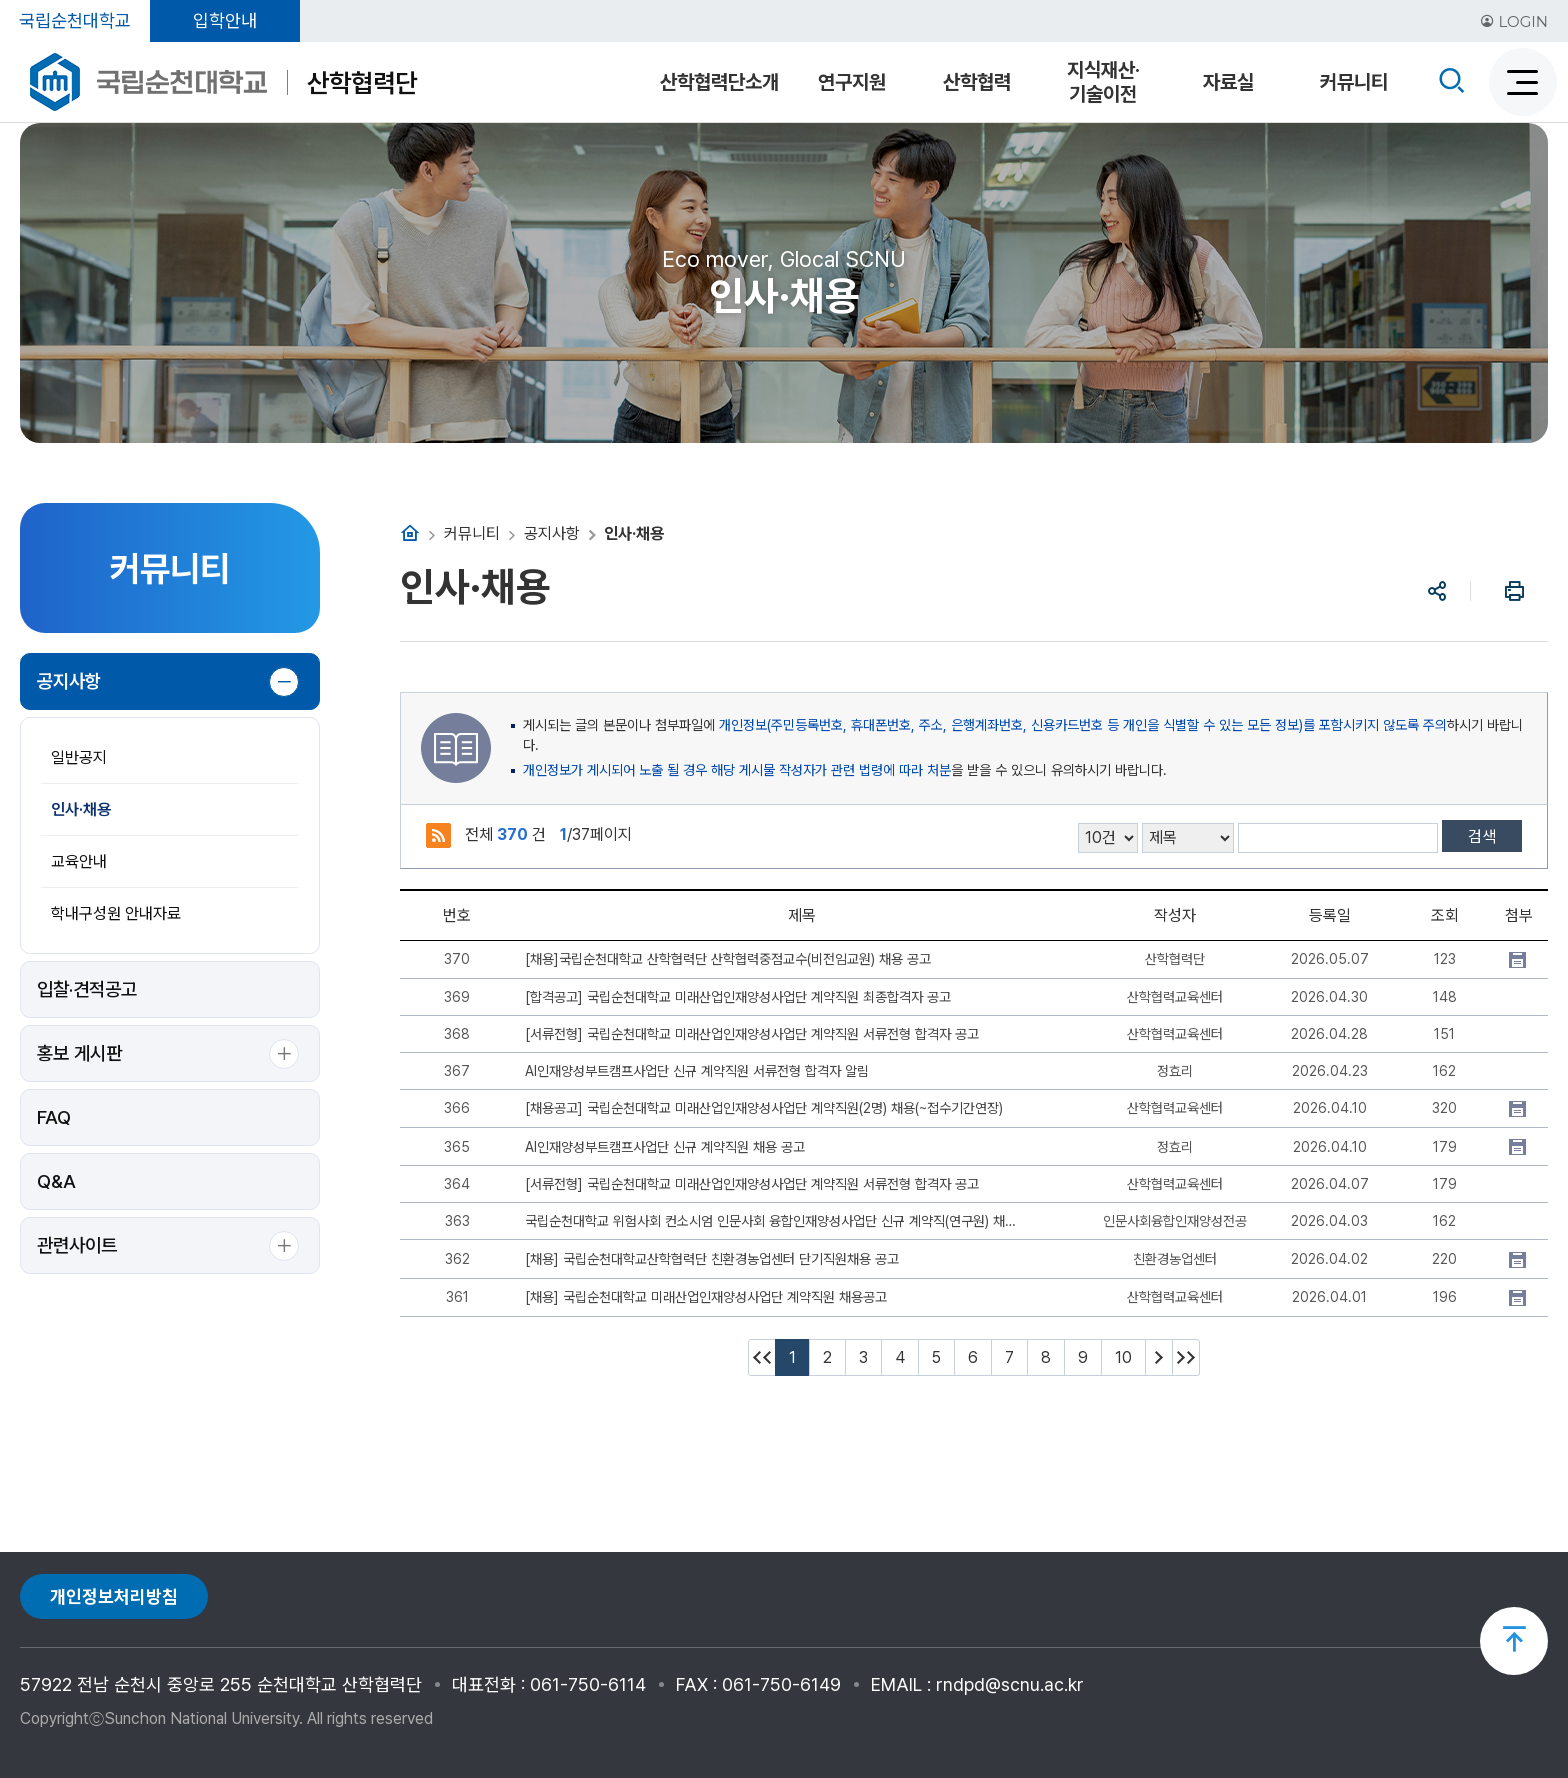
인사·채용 (81, 809)
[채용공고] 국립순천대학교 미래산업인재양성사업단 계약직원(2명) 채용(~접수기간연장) (764, 1108)
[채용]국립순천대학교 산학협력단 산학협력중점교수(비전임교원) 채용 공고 (728, 959)
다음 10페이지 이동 (1159, 1357)
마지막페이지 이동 (1186, 1357)
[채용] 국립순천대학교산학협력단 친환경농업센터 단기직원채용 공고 (712, 1259)
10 (1123, 1357)
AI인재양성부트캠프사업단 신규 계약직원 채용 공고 (665, 1147)
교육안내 (79, 861)
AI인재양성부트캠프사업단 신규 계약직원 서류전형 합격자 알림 (697, 1071)
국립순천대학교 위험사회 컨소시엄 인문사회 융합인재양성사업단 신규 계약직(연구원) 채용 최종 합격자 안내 (774, 1221)
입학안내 (225, 20)
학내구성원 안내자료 (116, 913)
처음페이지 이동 (762, 1357)
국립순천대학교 (75, 20)
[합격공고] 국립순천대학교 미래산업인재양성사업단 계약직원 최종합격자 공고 (738, 997)
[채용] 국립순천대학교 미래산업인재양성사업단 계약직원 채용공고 (706, 1297)
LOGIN (1514, 21)
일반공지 (79, 757)
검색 (1482, 836)
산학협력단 (362, 82)
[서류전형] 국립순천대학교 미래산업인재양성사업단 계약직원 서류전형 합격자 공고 (752, 1034)
